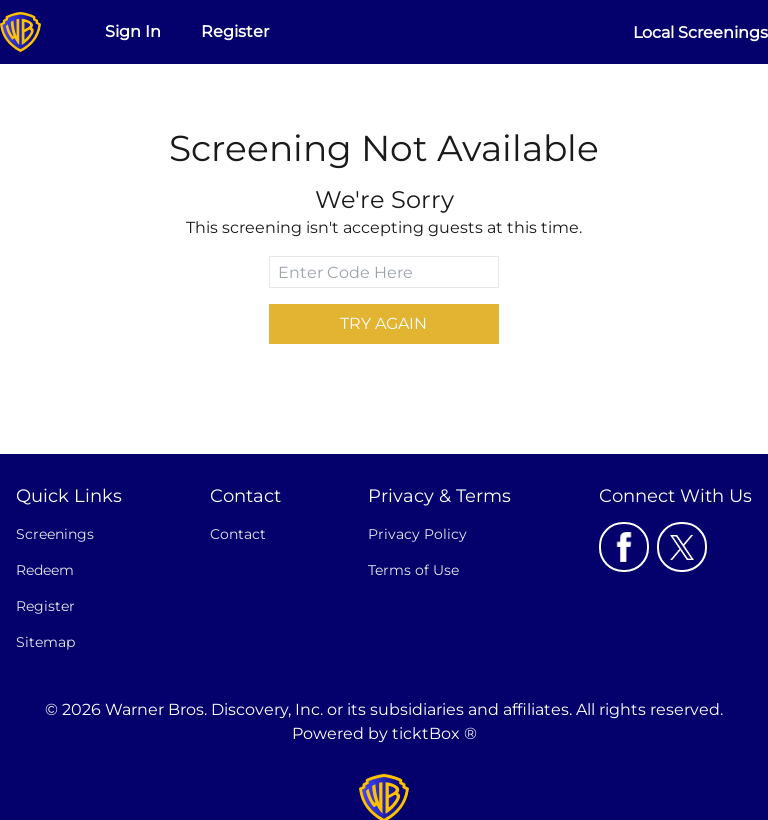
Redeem (45, 570)
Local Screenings (700, 32)
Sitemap (45, 642)
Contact (238, 534)
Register (235, 31)
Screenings (55, 534)
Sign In (133, 31)
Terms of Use (413, 570)
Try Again (383, 323)
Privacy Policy (417, 534)
